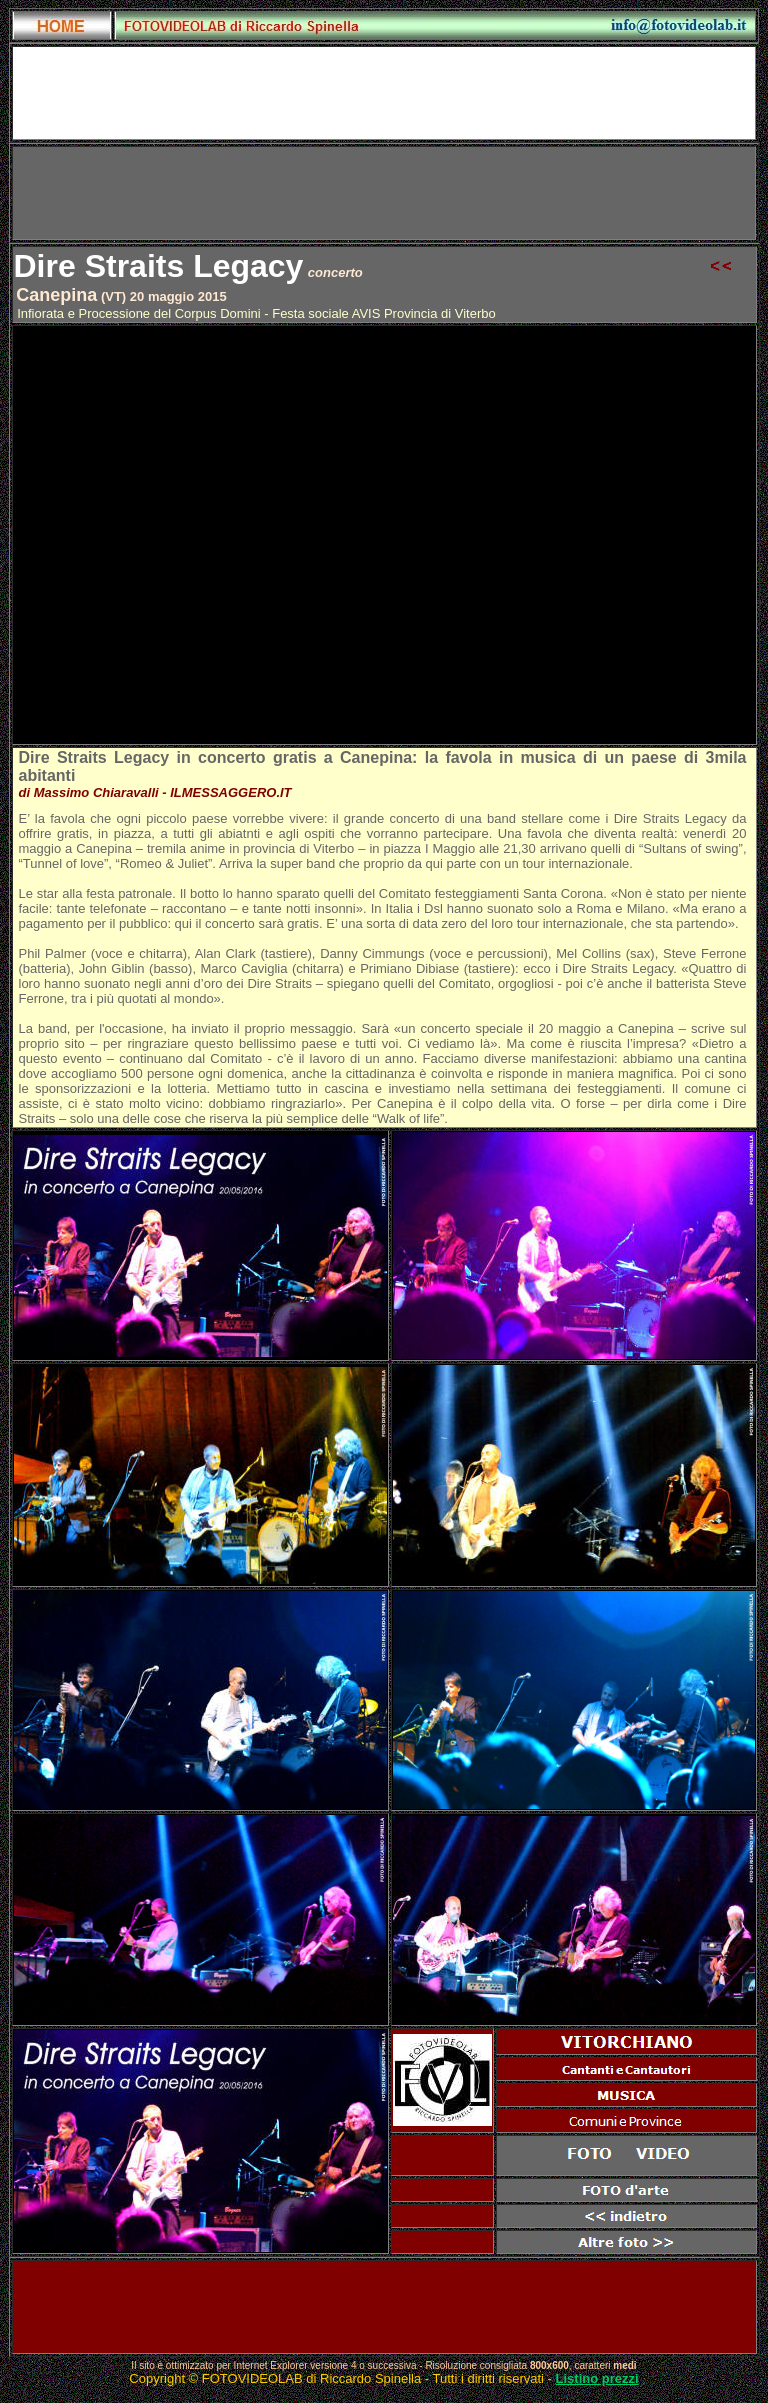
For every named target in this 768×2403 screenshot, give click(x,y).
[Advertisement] (384, 193)
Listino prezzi (597, 2378)
